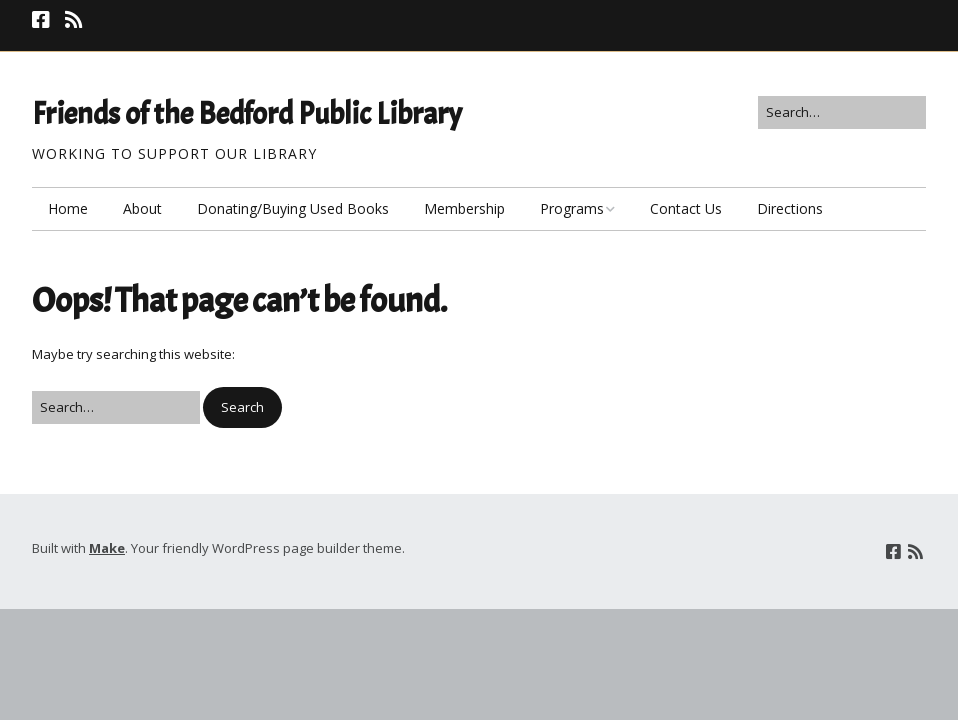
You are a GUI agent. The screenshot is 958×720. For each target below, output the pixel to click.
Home (68, 208)
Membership (464, 208)
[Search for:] (842, 112)
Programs (572, 208)
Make (107, 548)
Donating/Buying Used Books (293, 208)
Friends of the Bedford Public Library (247, 114)
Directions (790, 208)
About (142, 208)
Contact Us (686, 208)
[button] (242, 407)
